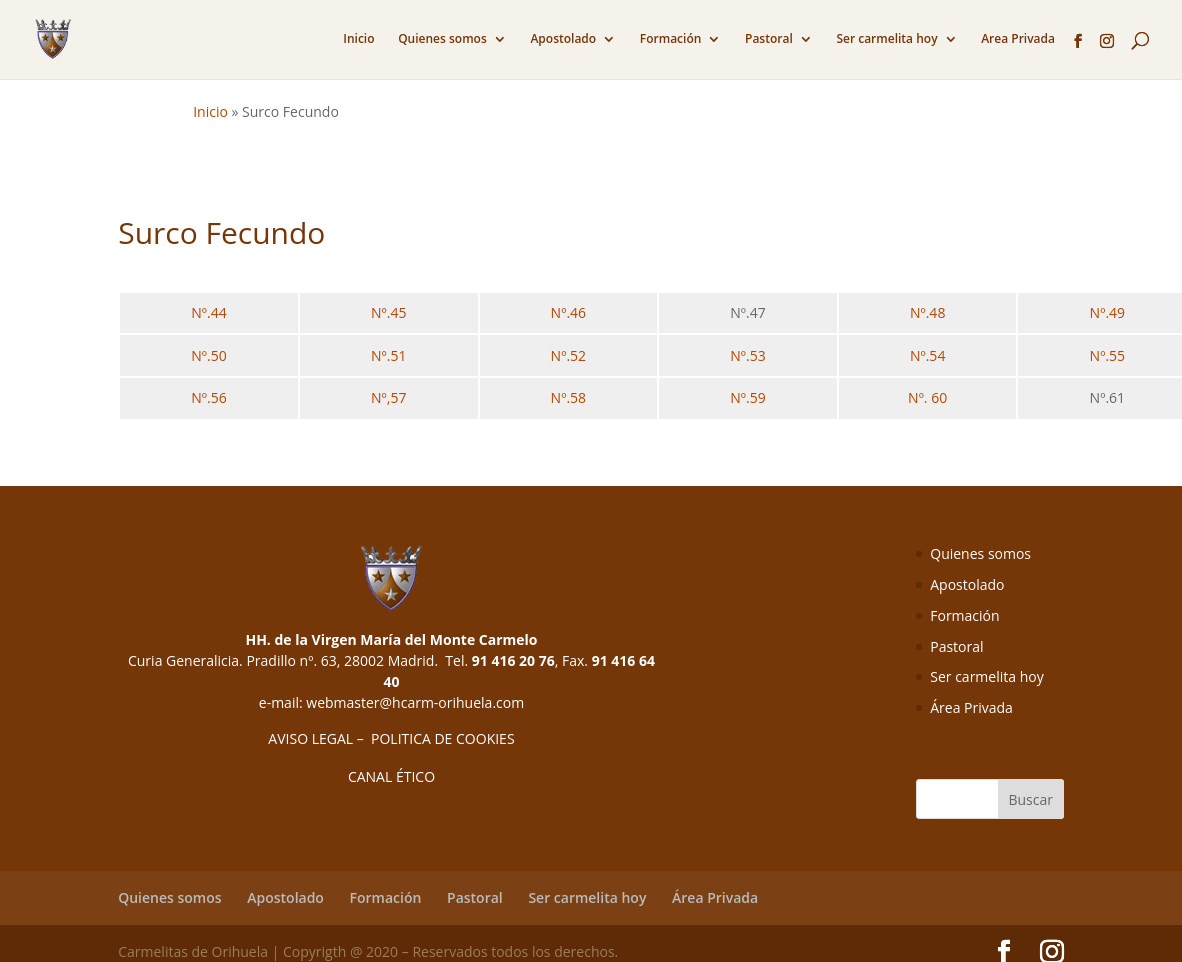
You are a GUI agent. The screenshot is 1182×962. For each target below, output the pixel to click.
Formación (671, 39)
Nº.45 (388, 312)
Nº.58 (568, 397)
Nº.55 (1107, 355)
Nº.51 (388, 355)
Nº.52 (568, 355)
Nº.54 (927, 355)
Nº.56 (208, 397)
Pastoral (769, 39)
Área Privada (971, 707)
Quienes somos (442, 39)
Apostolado (563, 39)
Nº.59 (747, 397)
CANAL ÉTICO (391, 776)
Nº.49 (1107, 312)
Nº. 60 (927, 397)
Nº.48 (927, 312)
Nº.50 (208, 355)
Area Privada (1018, 39)
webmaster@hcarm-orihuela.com (415, 702)
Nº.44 (208, 312)
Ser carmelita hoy (886, 39)
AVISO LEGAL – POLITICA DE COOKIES (391, 738)
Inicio (358, 39)
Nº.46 (568, 312)
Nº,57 (388, 397)
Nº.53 (747, 355)
